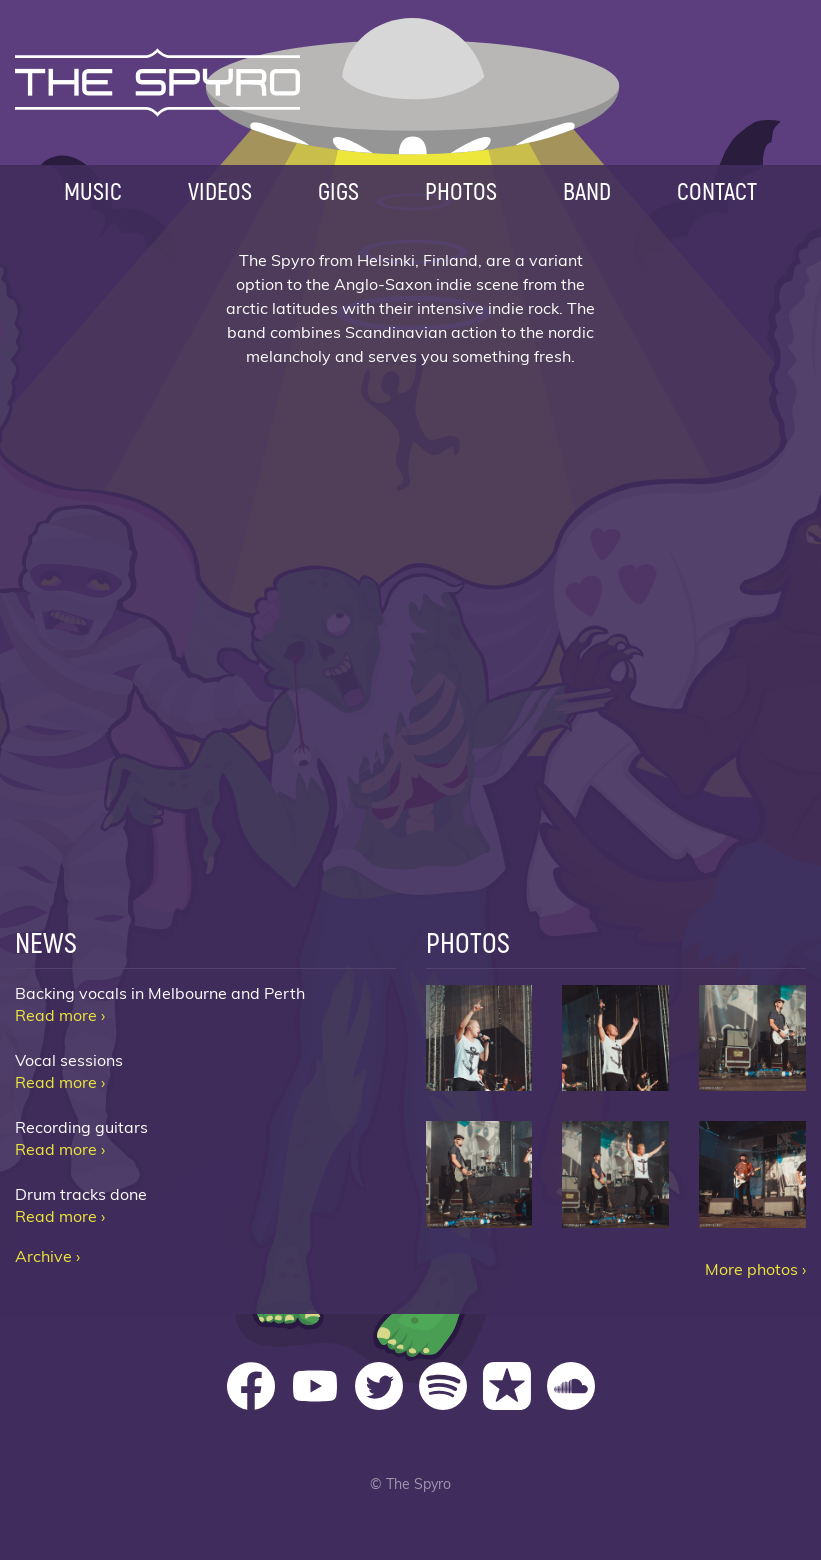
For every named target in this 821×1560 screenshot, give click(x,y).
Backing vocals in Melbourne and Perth (160, 994)
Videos (220, 190)
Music (93, 190)
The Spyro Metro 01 (479, 1038)
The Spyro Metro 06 (752, 1174)
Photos (461, 190)
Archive (43, 1257)
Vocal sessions (69, 1061)
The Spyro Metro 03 (752, 1038)
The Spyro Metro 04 (479, 1174)
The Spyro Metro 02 (615, 1038)
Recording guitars (81, 1128)
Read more (56, 1016)
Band (587, 190)
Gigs (338, 190)
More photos (751, 1270)
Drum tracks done (81, 1195)
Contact (717, 190)
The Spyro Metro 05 (615, 1174)
